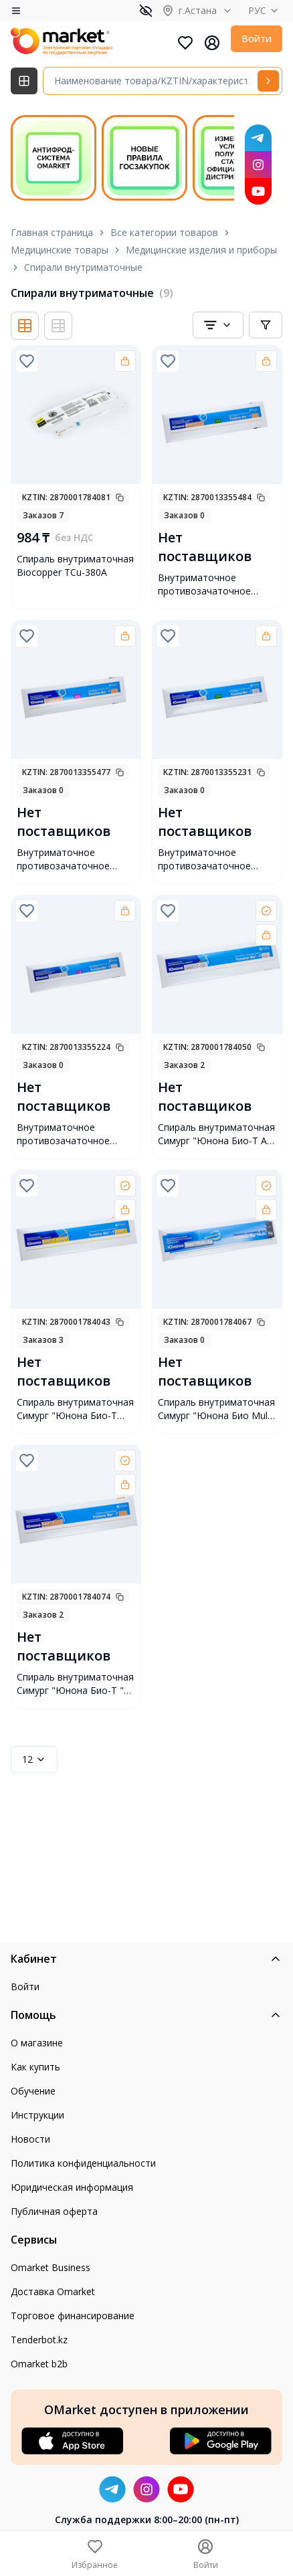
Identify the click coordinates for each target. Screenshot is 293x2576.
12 (34, 1759)
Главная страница (52, 232)
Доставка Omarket (53, 2291)
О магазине (37, 2042)
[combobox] (218, 325)
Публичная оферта (54, 2211)
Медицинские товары (59, 249)
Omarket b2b (39, 2363)
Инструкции (37, 2115)
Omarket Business (50, 2267)
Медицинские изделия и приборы (201, 249)
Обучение (33, 2090)
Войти (256, 38)
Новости (30, 2139)
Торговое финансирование (72, 2315)
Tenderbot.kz (39, 2339)
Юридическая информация (72, 2187)
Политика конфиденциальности (83, 2163)
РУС (265, 10)
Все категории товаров (164, 232)
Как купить (35, 2066)
